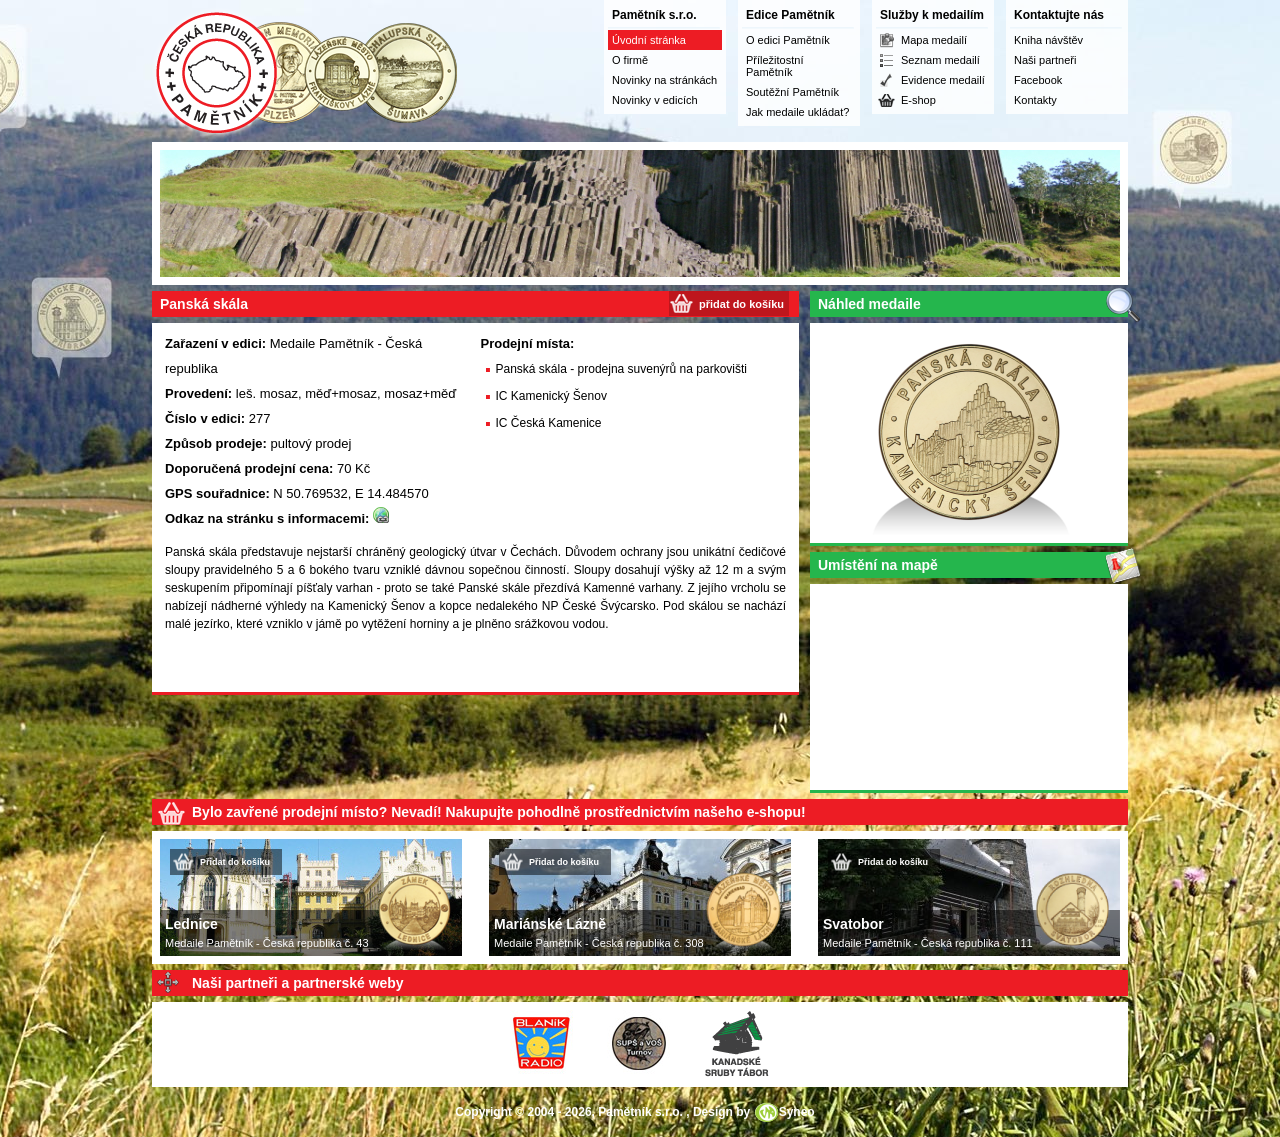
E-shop (918, 100)
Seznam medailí (940, 60)
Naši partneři (1045, 60)
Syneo (797, 1112)
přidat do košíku (741, 304)
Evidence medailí (943, 80)
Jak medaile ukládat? (797, 112)
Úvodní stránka (649, 40)
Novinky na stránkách (664, 80)
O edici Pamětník (788, 40)
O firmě (630, 60)
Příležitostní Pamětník (774, 66)
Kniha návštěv (1048, 40)
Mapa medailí (934, 40)
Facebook (1038, 80)
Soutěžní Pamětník (792, 92)
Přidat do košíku (235, 862)
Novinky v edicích (655, 100)
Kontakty (1035, 100)
